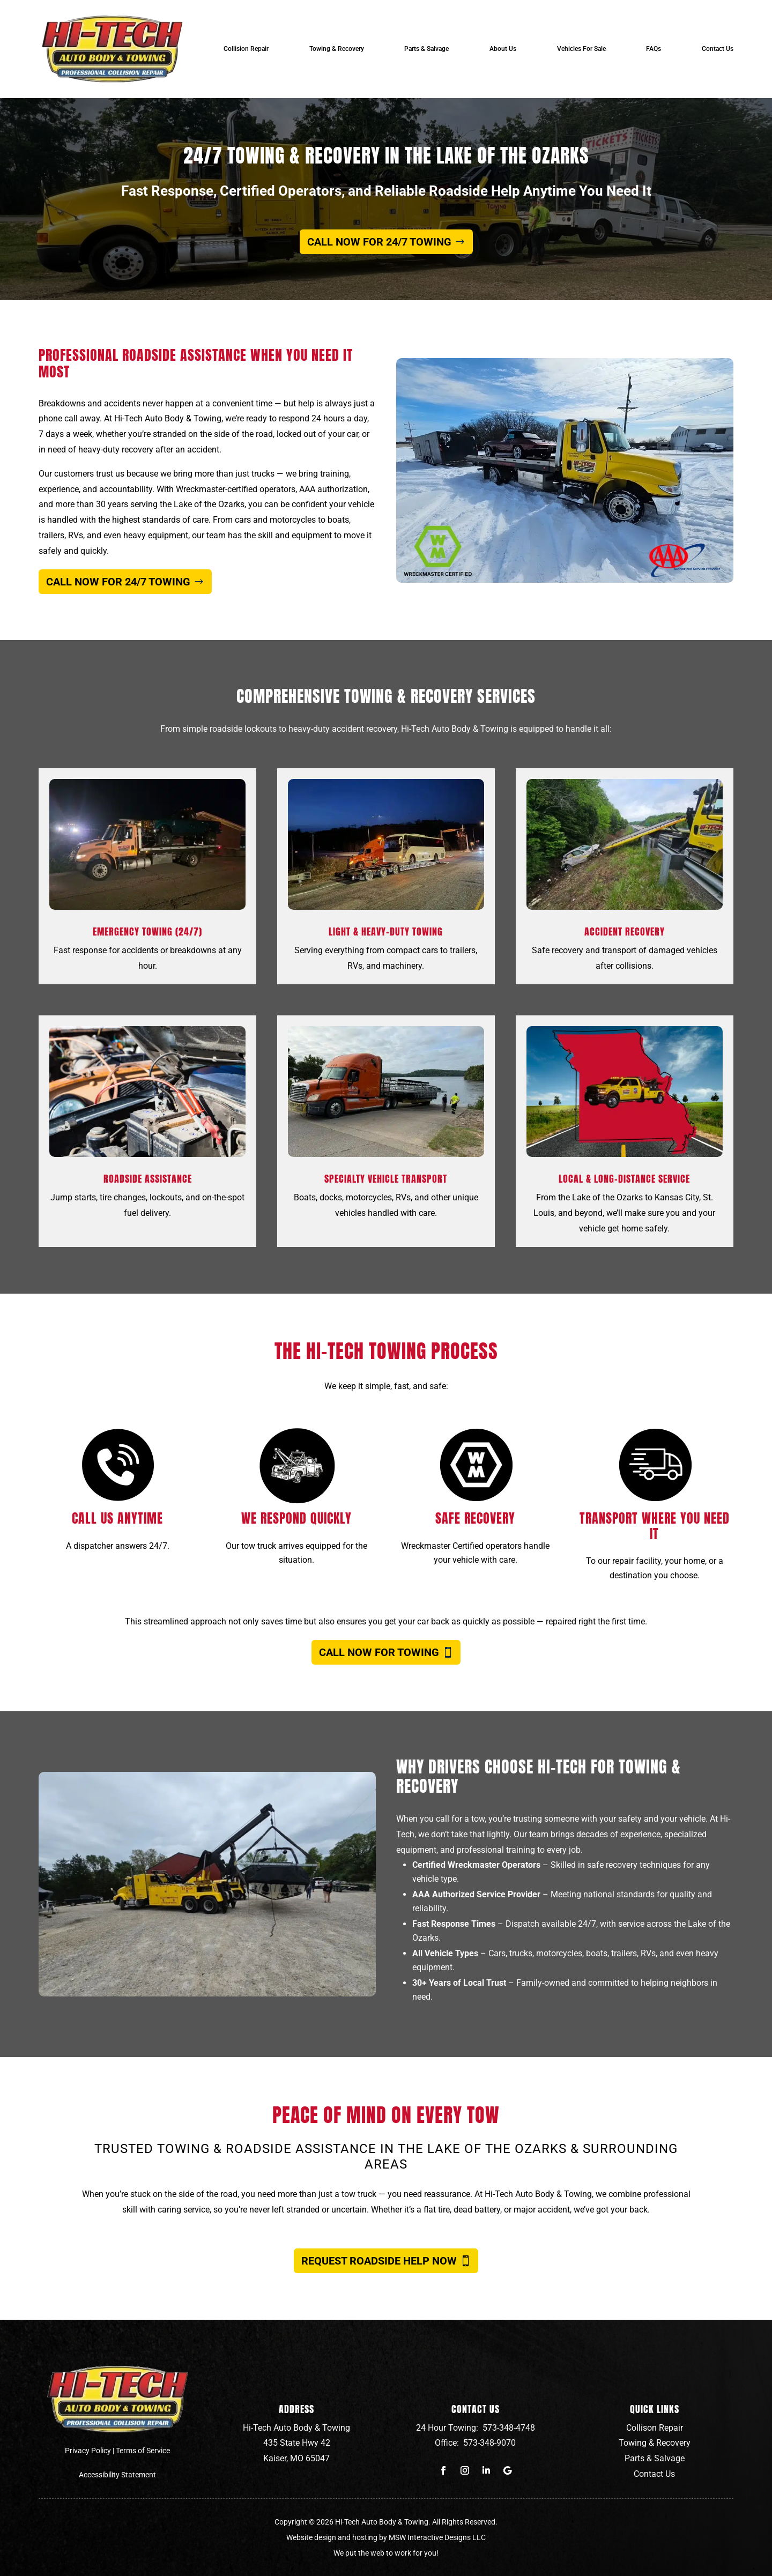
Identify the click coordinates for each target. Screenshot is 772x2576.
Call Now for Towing (379, 1652)
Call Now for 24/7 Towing (379, 241)
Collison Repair (654, 2428)
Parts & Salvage (426, 49)
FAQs (653, 49)
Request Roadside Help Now (379, 2260)
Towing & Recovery (336, 49)
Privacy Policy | (90, 2450)
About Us (502, 49)
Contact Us (717, 49)
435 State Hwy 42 (296, 2443)
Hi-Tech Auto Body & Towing (296, 2428)
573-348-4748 (508, 2428)
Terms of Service (143, 2450)
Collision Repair (246, 49)
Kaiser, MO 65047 (296, 2458)
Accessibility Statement (117, 2474)
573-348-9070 (489, 2443)
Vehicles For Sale (581, 49)
